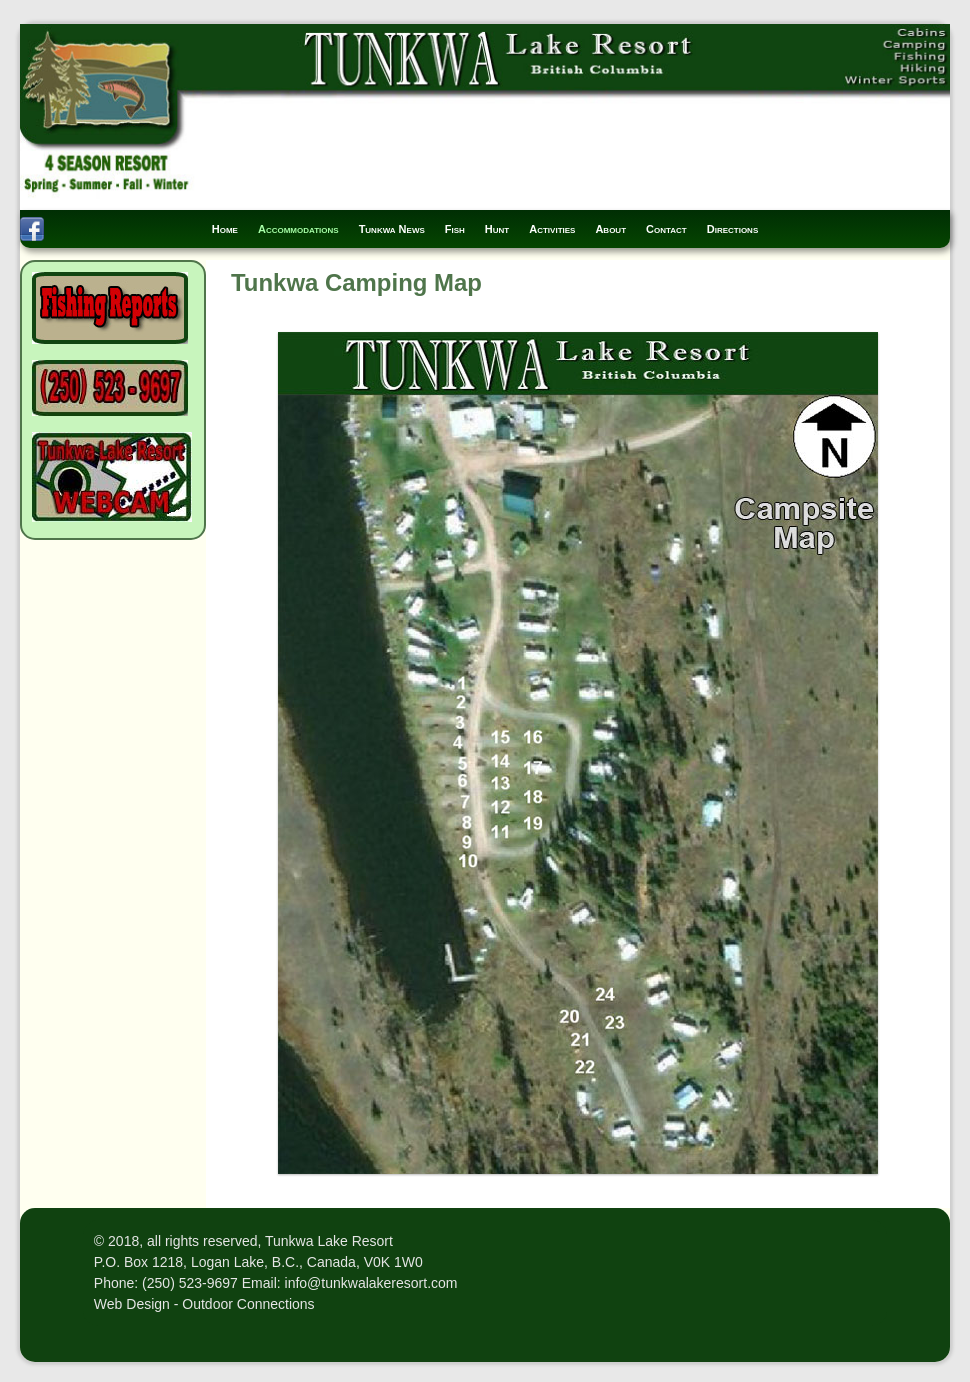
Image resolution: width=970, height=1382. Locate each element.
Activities (552, 229)
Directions (733, 229)
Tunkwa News (392, 229)
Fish (455, 229)
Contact (666, 229)
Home (225, 229)
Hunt (497, 229)
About (610, 229)
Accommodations (298, 229)
